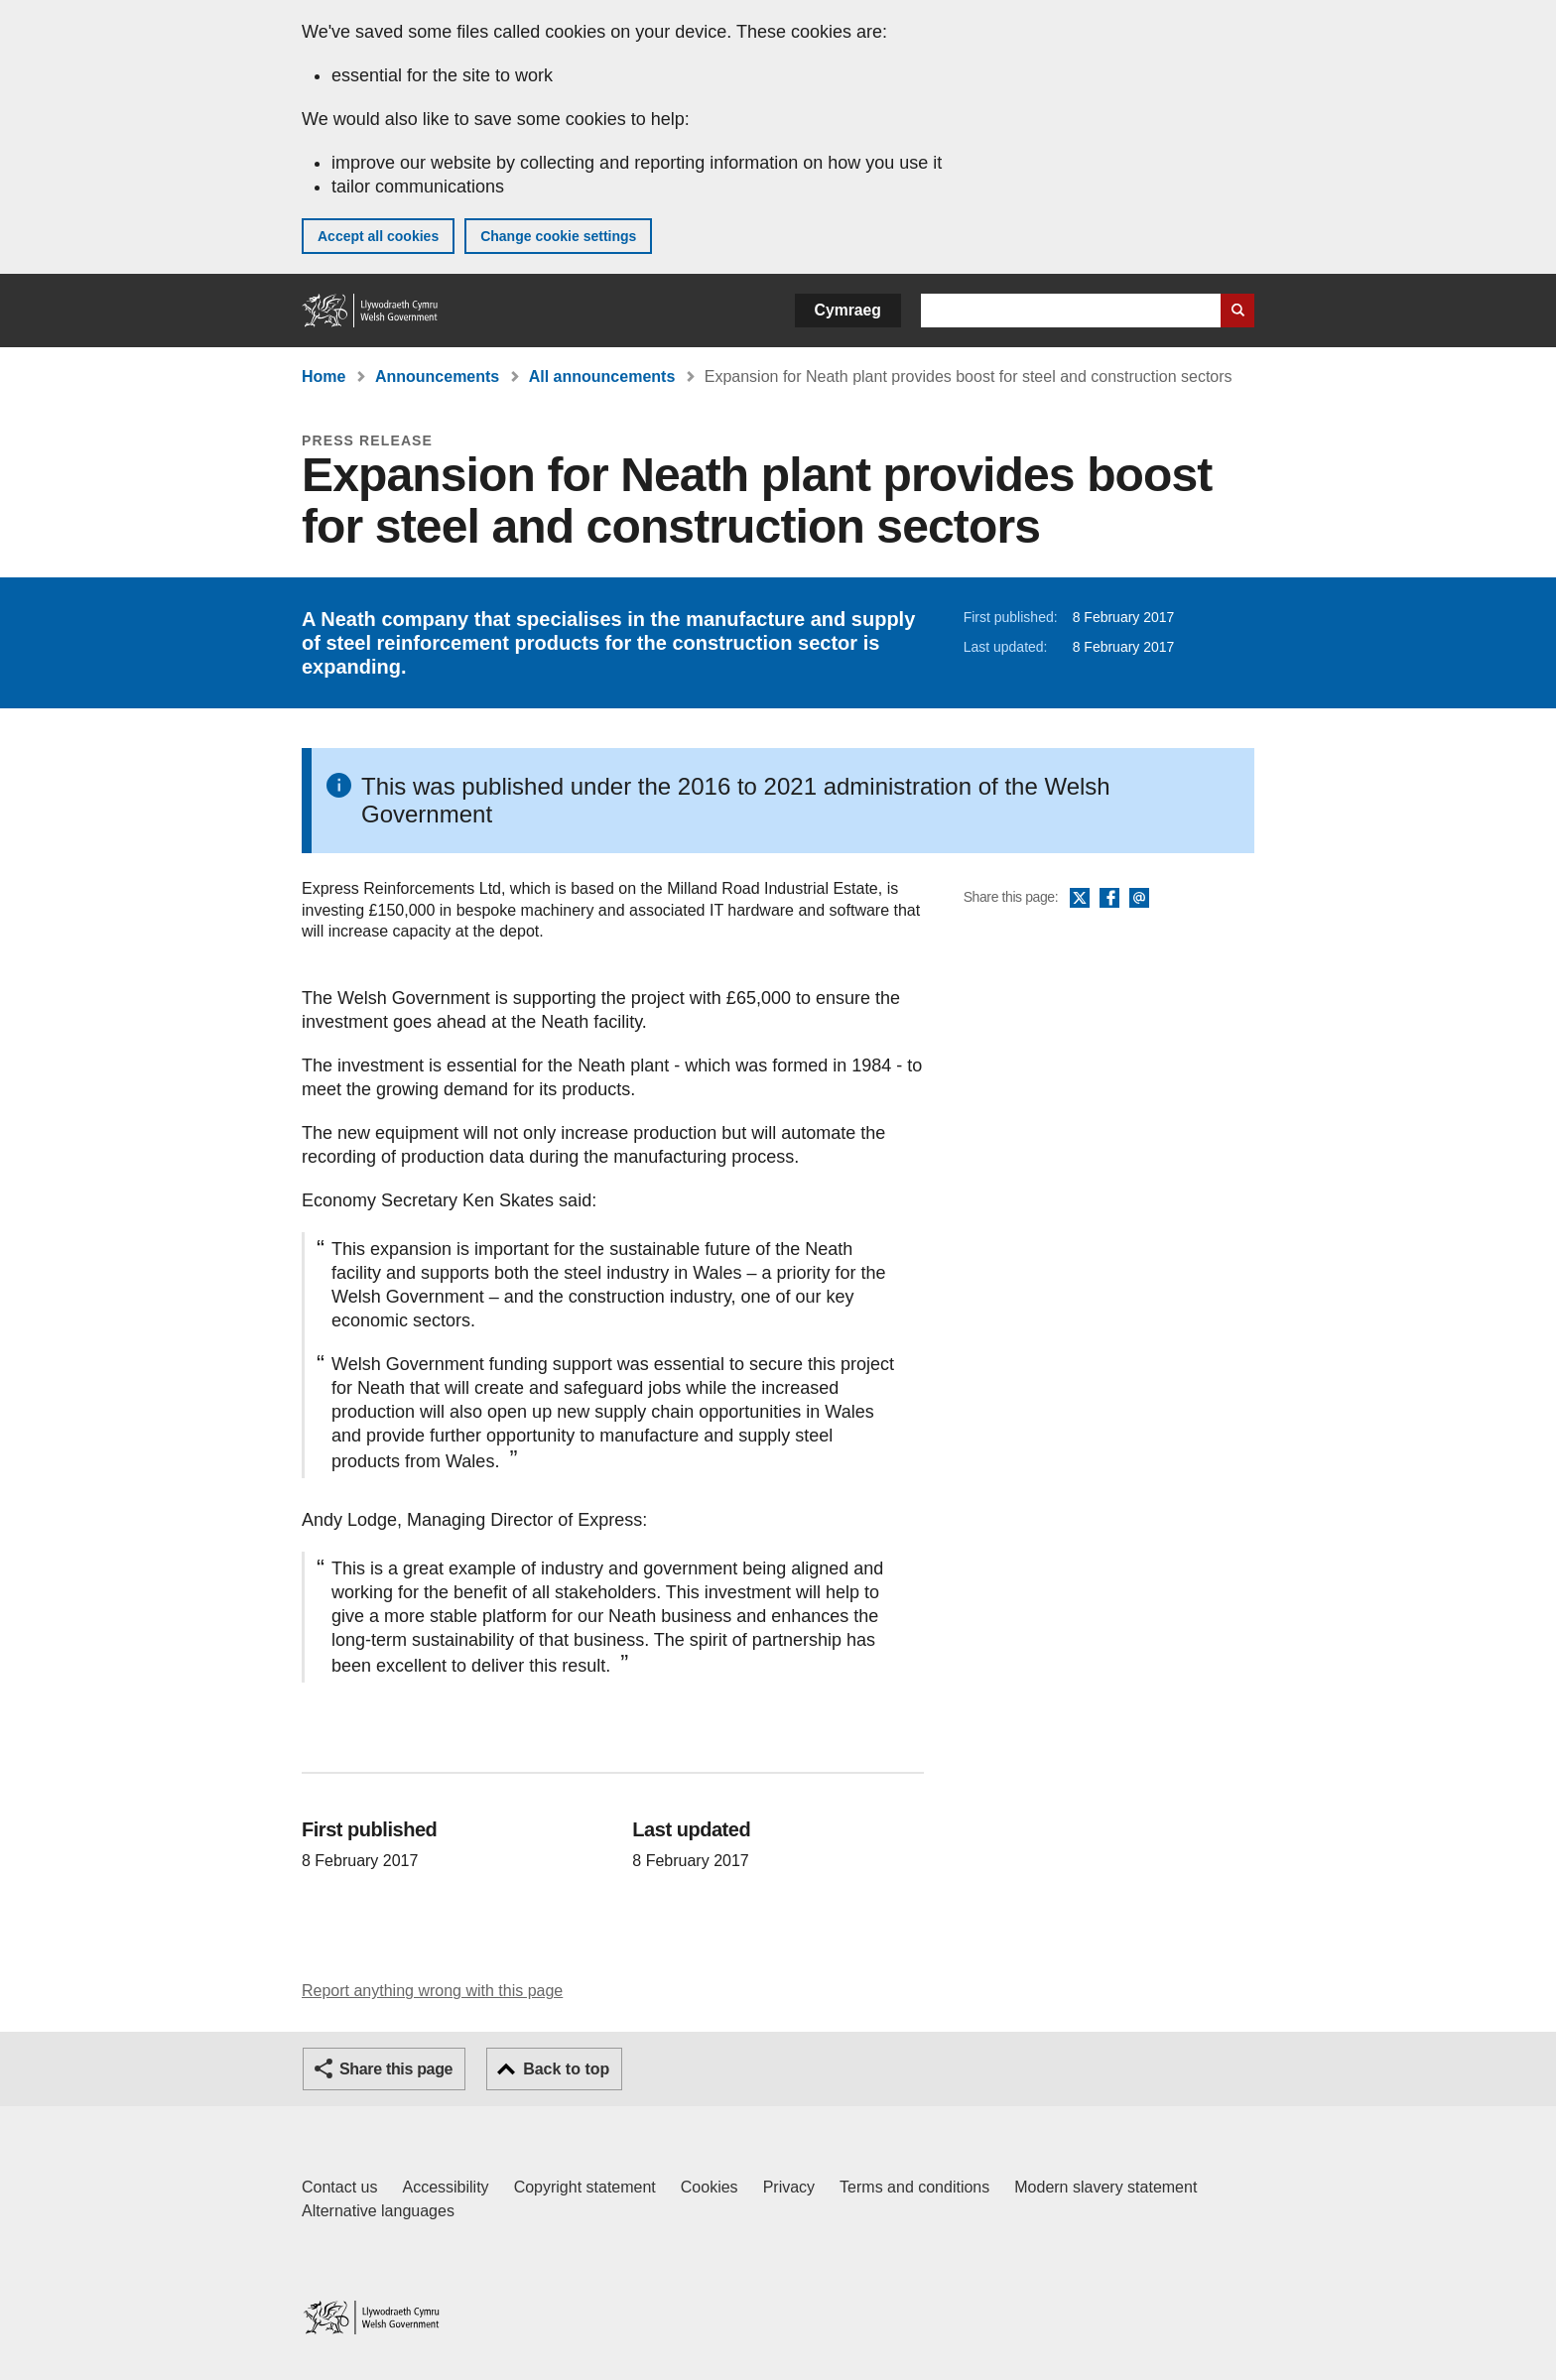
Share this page (396, 2069)
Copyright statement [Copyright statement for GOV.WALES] (585, 2187)
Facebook (1109, 899)
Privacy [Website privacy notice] (789, 2187)
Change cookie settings (558, 236)
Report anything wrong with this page (432, 1990)
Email (1139, 899)
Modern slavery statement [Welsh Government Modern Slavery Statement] (1105, 2187)
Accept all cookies (378, 236)
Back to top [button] (566, 2069)
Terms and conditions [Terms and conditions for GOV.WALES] (914, 2187)
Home (323, 376)
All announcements (602, 376)
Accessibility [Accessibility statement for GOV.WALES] (445, 2187)
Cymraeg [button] (848, 310)
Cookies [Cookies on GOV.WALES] (709, 2187)
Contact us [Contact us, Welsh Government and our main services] (339, 2187)
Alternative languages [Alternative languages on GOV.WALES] (378, 2210)
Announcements (437, 376)
